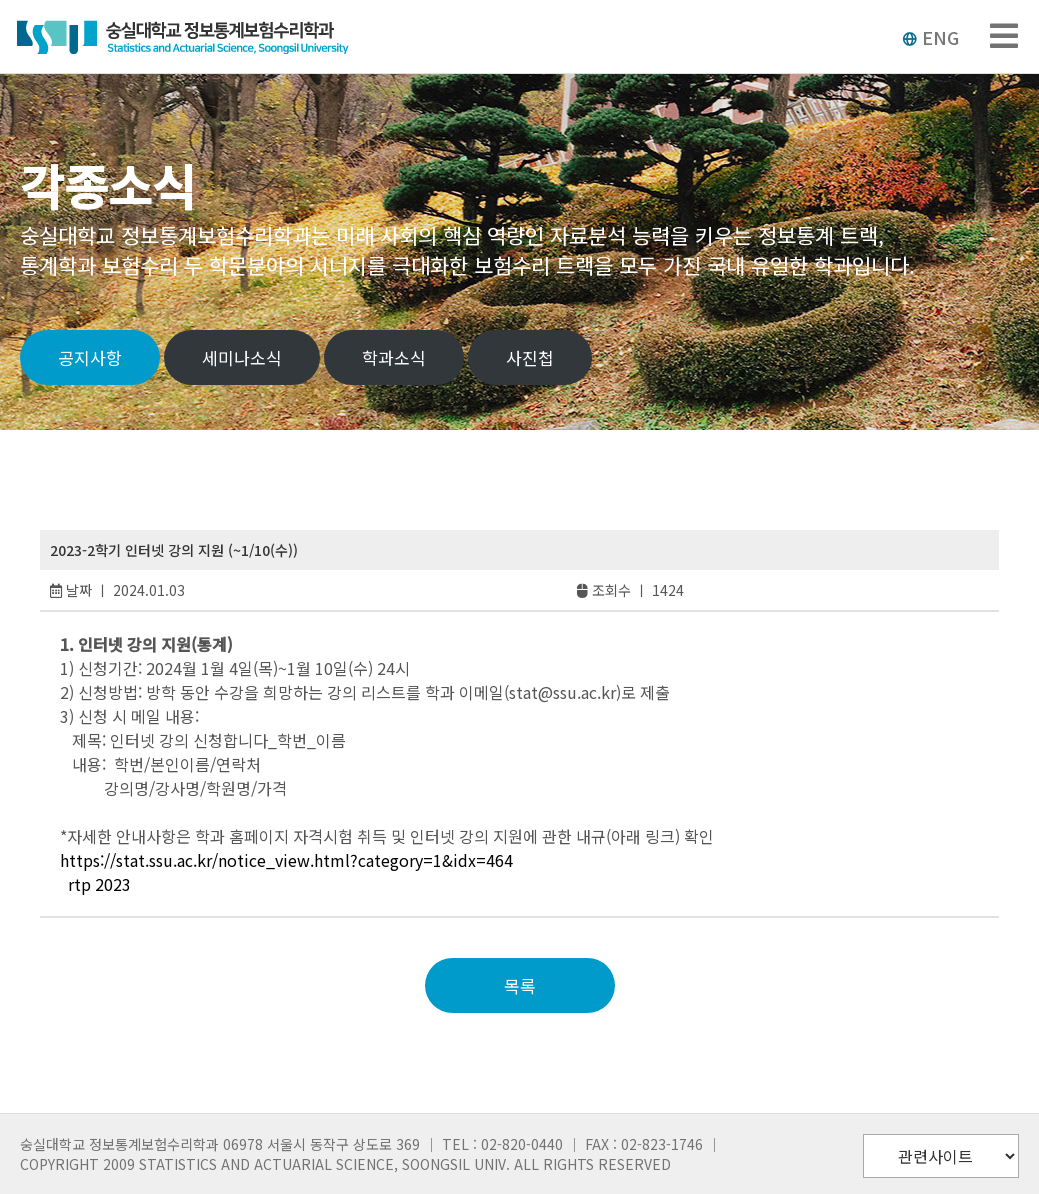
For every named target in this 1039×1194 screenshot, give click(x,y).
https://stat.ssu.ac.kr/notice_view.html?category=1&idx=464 (286, 860)
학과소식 (394, 357)
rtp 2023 (99, 884)
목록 (520, 985)
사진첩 (530, 357)
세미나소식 (242, 357)
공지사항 (90, 357)
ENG (930, 37)
